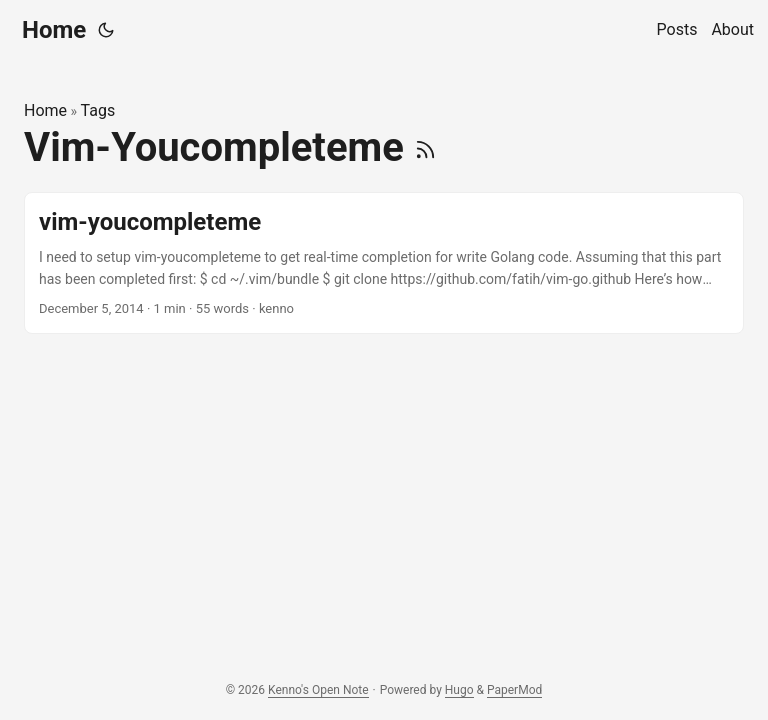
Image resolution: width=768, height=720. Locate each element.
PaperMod (514, 690)
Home (54, 30)
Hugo (459, 690)
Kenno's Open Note (318, 690)
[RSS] (425, 147)
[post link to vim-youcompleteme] (384, 263)
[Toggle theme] (106, 30)
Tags (98, 110)
